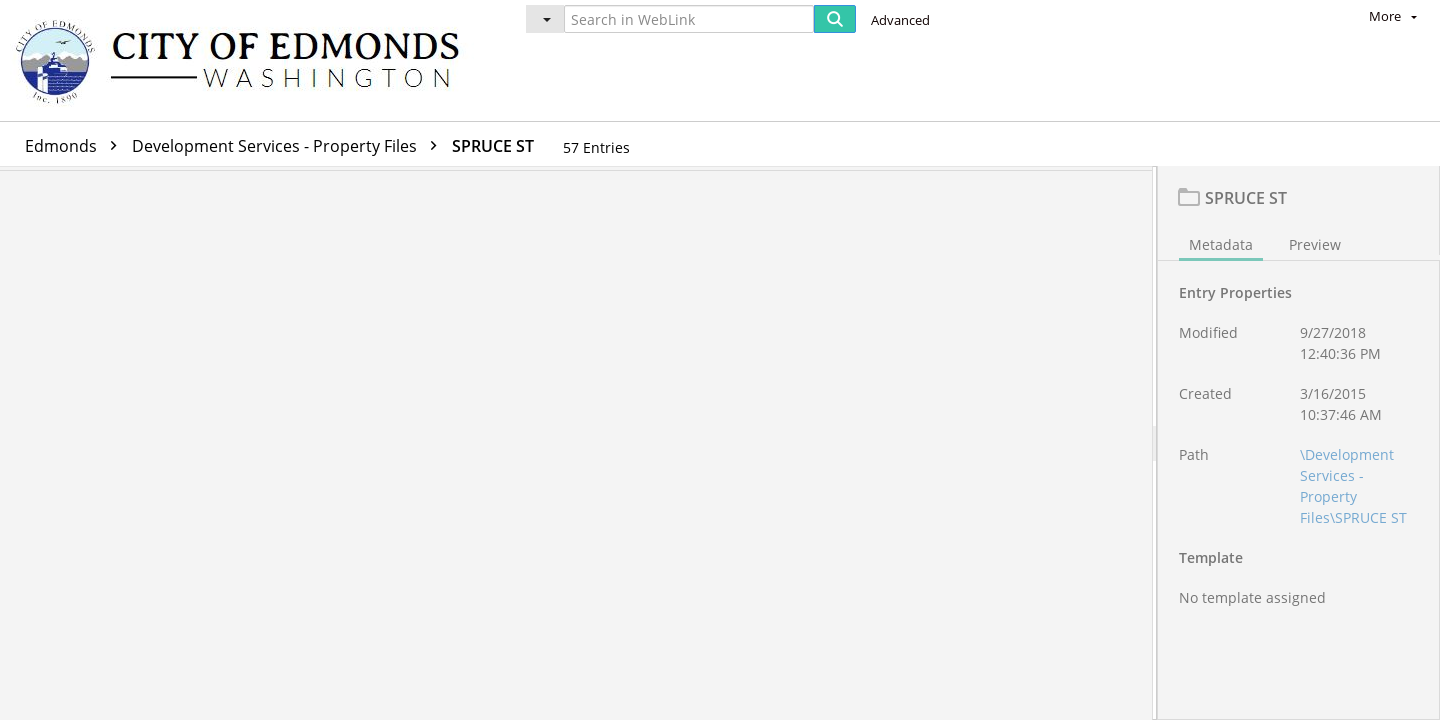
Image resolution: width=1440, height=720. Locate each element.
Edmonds (76, 146)
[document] (1299, 445)
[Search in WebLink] (689, 19)
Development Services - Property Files (289, 146)
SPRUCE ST (493, 146)
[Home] (247, 60)
